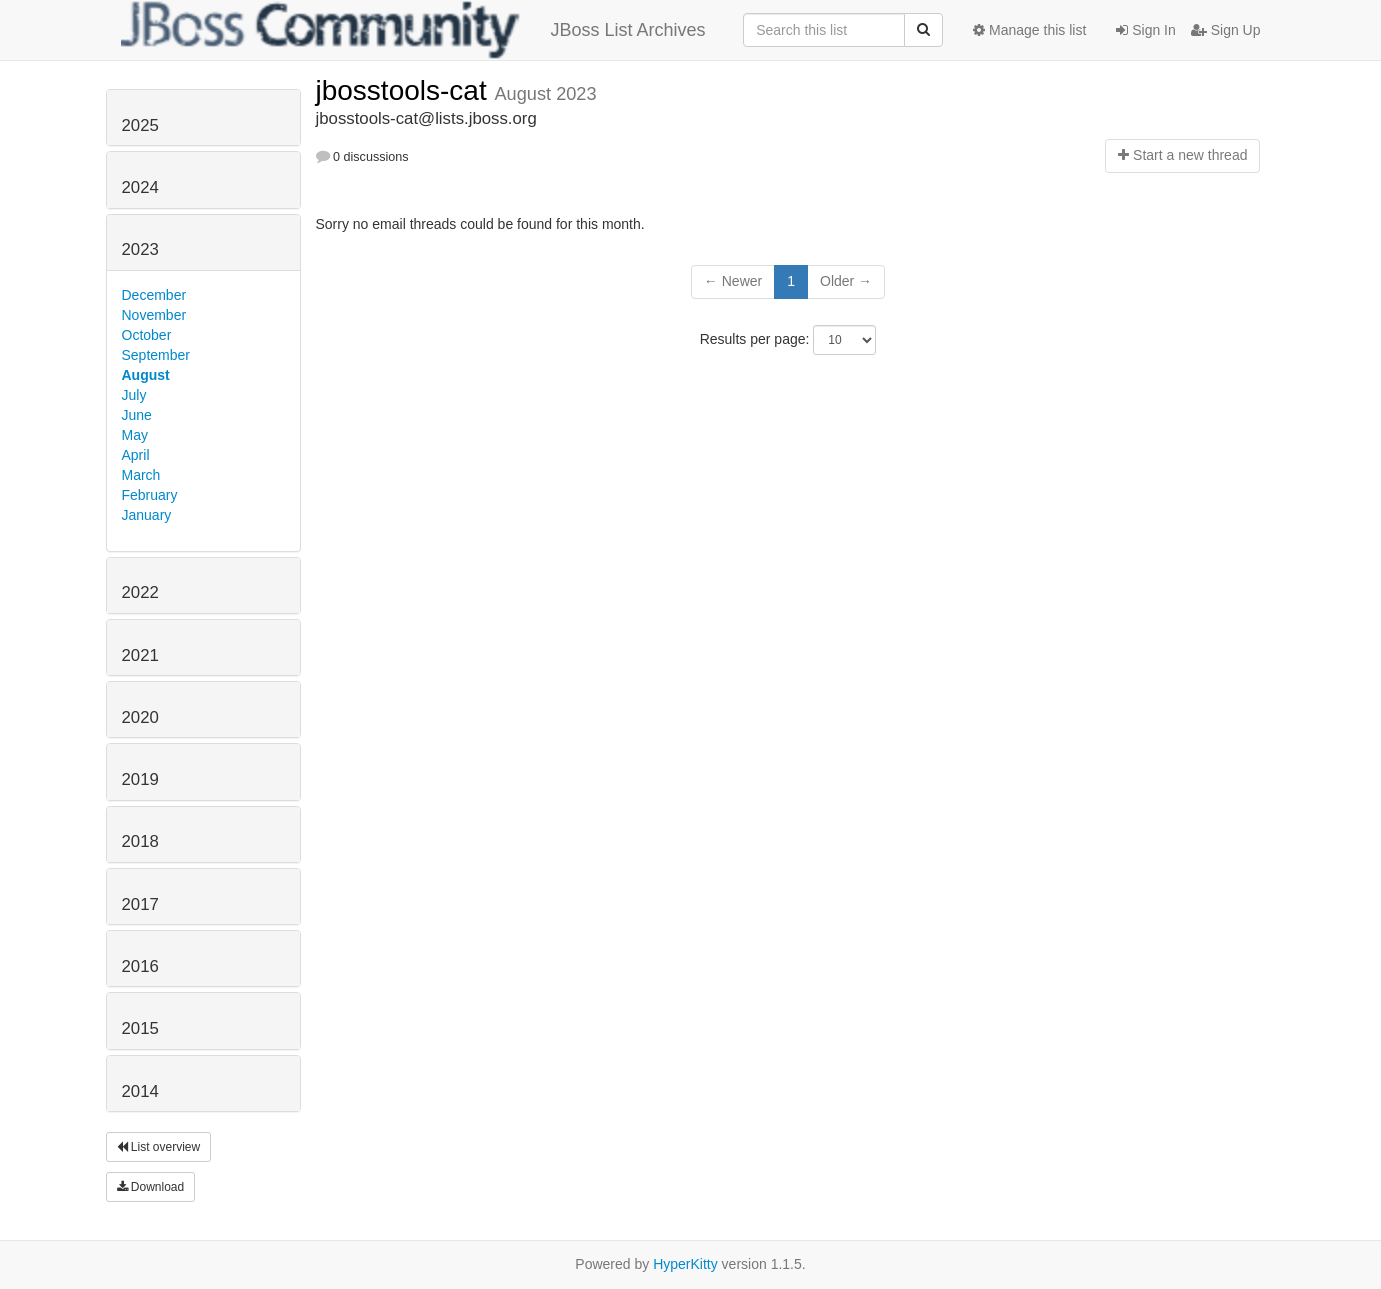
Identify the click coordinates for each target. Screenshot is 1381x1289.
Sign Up (1226, 30)
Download (151, 1187)
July (134, 395)
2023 (140, 249)
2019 (140, 779)
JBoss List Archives (413, 30)
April (136, 455)
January (147, 515)
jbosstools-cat (405, 90)
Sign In (1145, 30)
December (154, 295)
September (156, 355)
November (154, 315)
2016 (140, 966)
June (137, 415)
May (135, 435)
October (147, 335)
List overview (159, 1147)
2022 (140, 592)
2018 (140, 841)
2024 (140, 187)
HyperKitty (685, 1264)
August (146, 375)
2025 (140, 125)
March (141, 475)
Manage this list (1029, 30)
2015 (140, 1028)
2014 (140, 1091)
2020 (140, 717)
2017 (140, 904)
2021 (140, 655)
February (150, 495)
